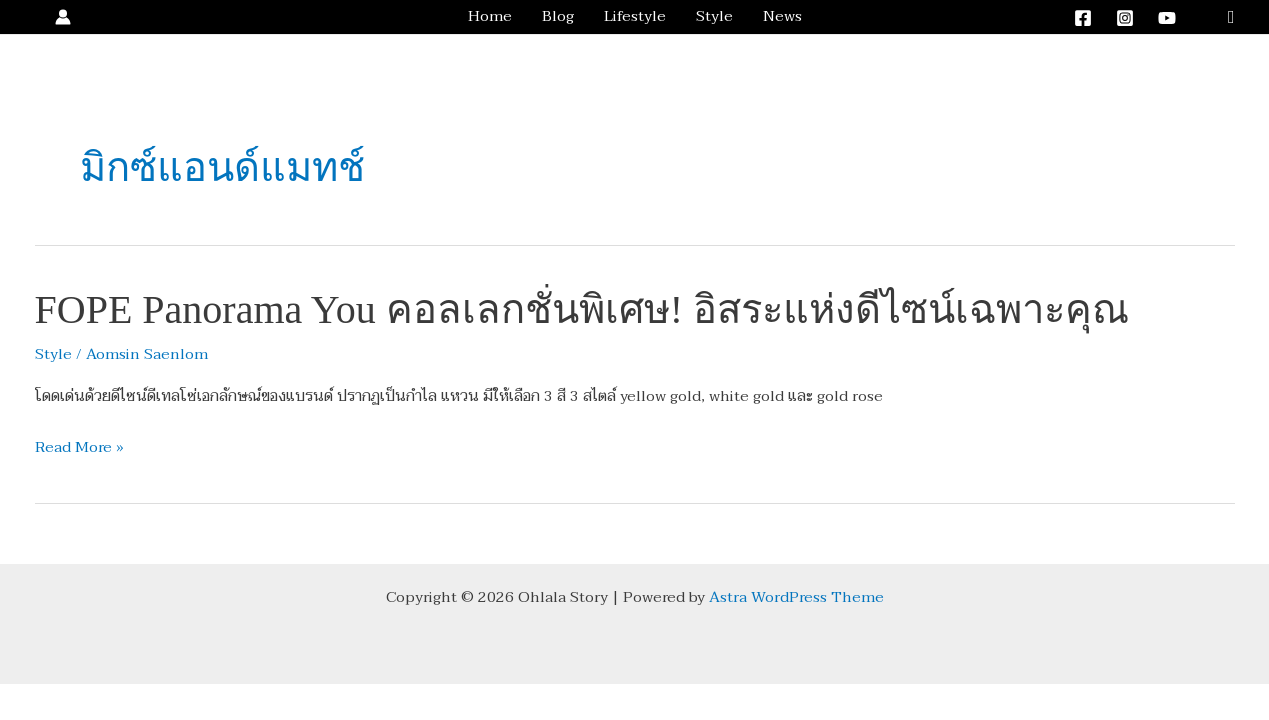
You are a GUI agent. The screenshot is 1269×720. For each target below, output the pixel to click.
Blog (558, 16)
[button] (1231, 17)
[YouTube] (1167, 18)
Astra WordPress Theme (796, 597)
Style (714, 16)
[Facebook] (1083, 18)
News (782, 16)
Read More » (79, 448)
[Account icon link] (63, 17)
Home (490, 16)
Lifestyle (635, 16)
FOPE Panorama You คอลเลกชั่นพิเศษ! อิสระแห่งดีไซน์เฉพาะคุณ (582, 309)
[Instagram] (1125, 18)
